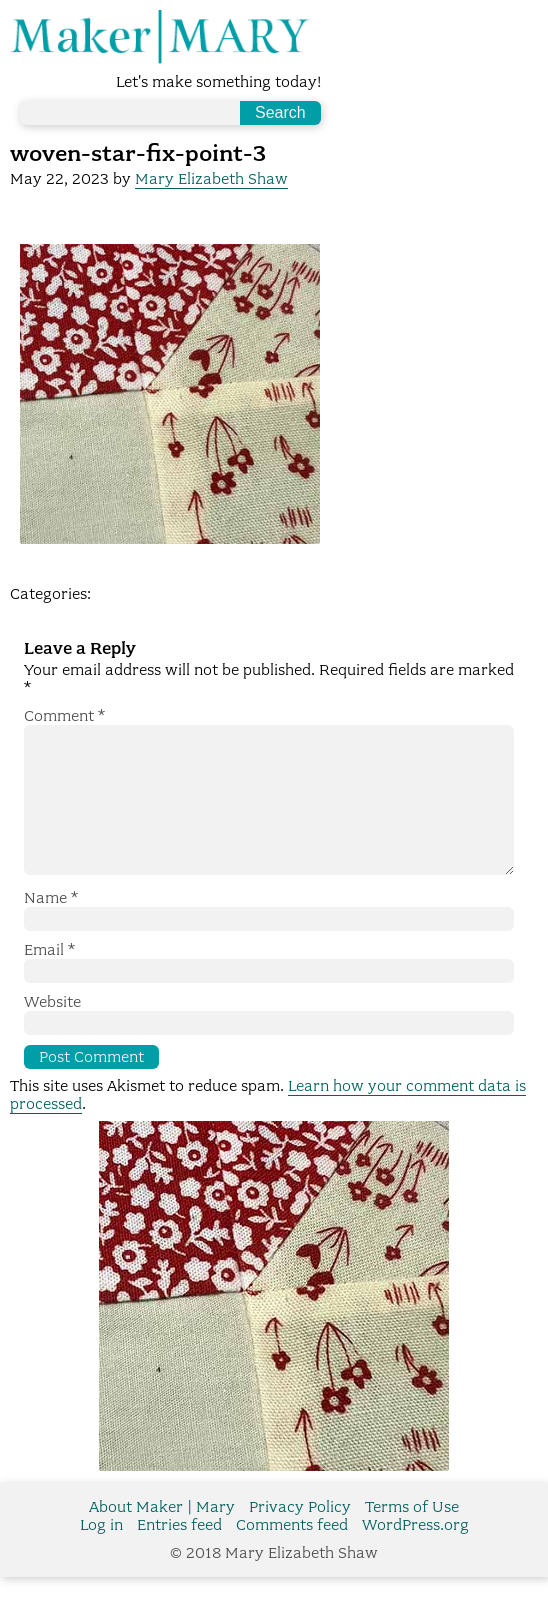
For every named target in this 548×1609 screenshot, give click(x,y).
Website (52, 1034)
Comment (64, 716)
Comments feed (292, 1557)
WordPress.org (415, 1557)
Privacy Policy (300, 1539)
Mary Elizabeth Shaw (211, 179)
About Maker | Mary (162, 1539)
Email (49, 982)
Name (51, 930)
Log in (101, 1557)
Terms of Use (412, 1539)
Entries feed (179, 1557)
